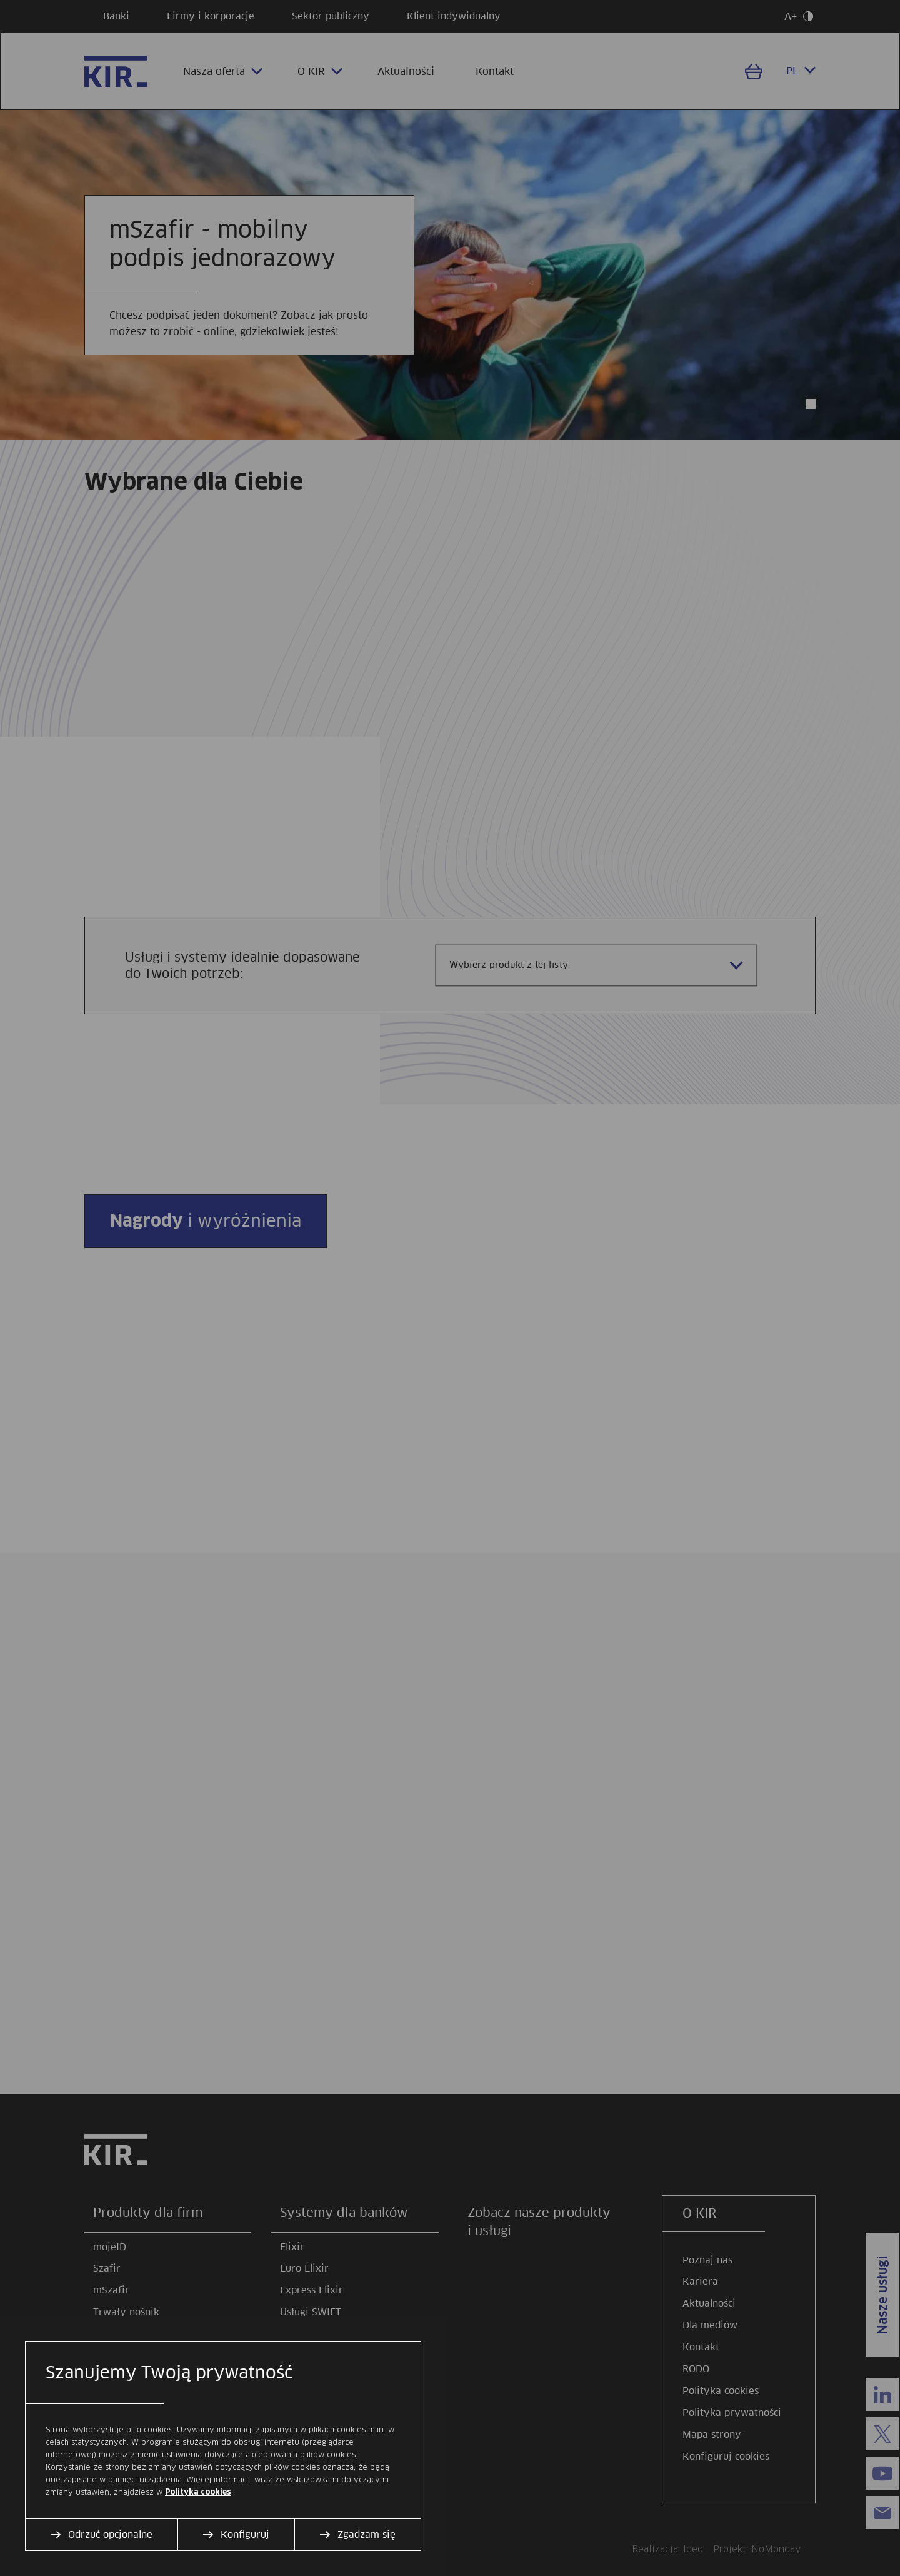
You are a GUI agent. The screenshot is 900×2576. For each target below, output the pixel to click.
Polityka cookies (198, 2492)
